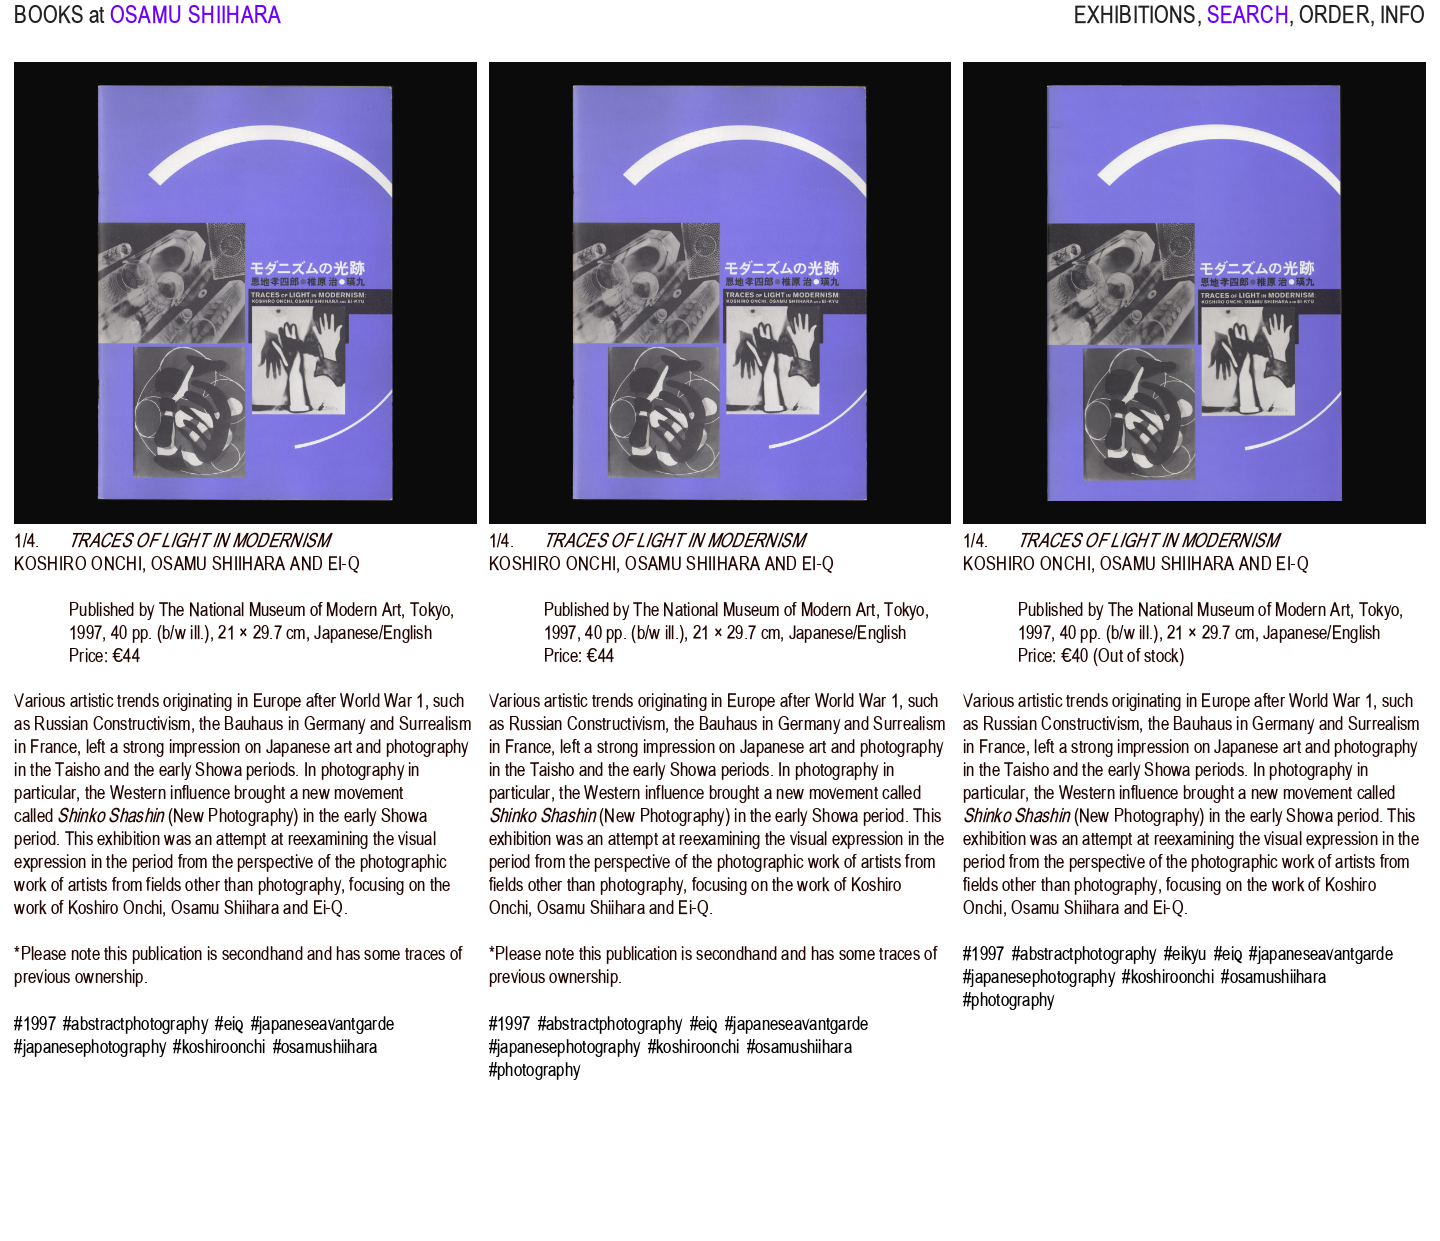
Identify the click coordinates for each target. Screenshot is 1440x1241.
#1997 (34, 1023)
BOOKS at (59, 28)
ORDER (1334, 28)
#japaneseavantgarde (322, 1023)
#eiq (229, 1023)
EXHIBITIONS (1135, 28)
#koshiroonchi (219, 1046)
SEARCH (1248, 28)
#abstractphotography (135, 1023)
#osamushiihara (325, 1046)
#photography (534, 1069)
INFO (1403, 28)
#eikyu (1185, 953)
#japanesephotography (90, 1046)
